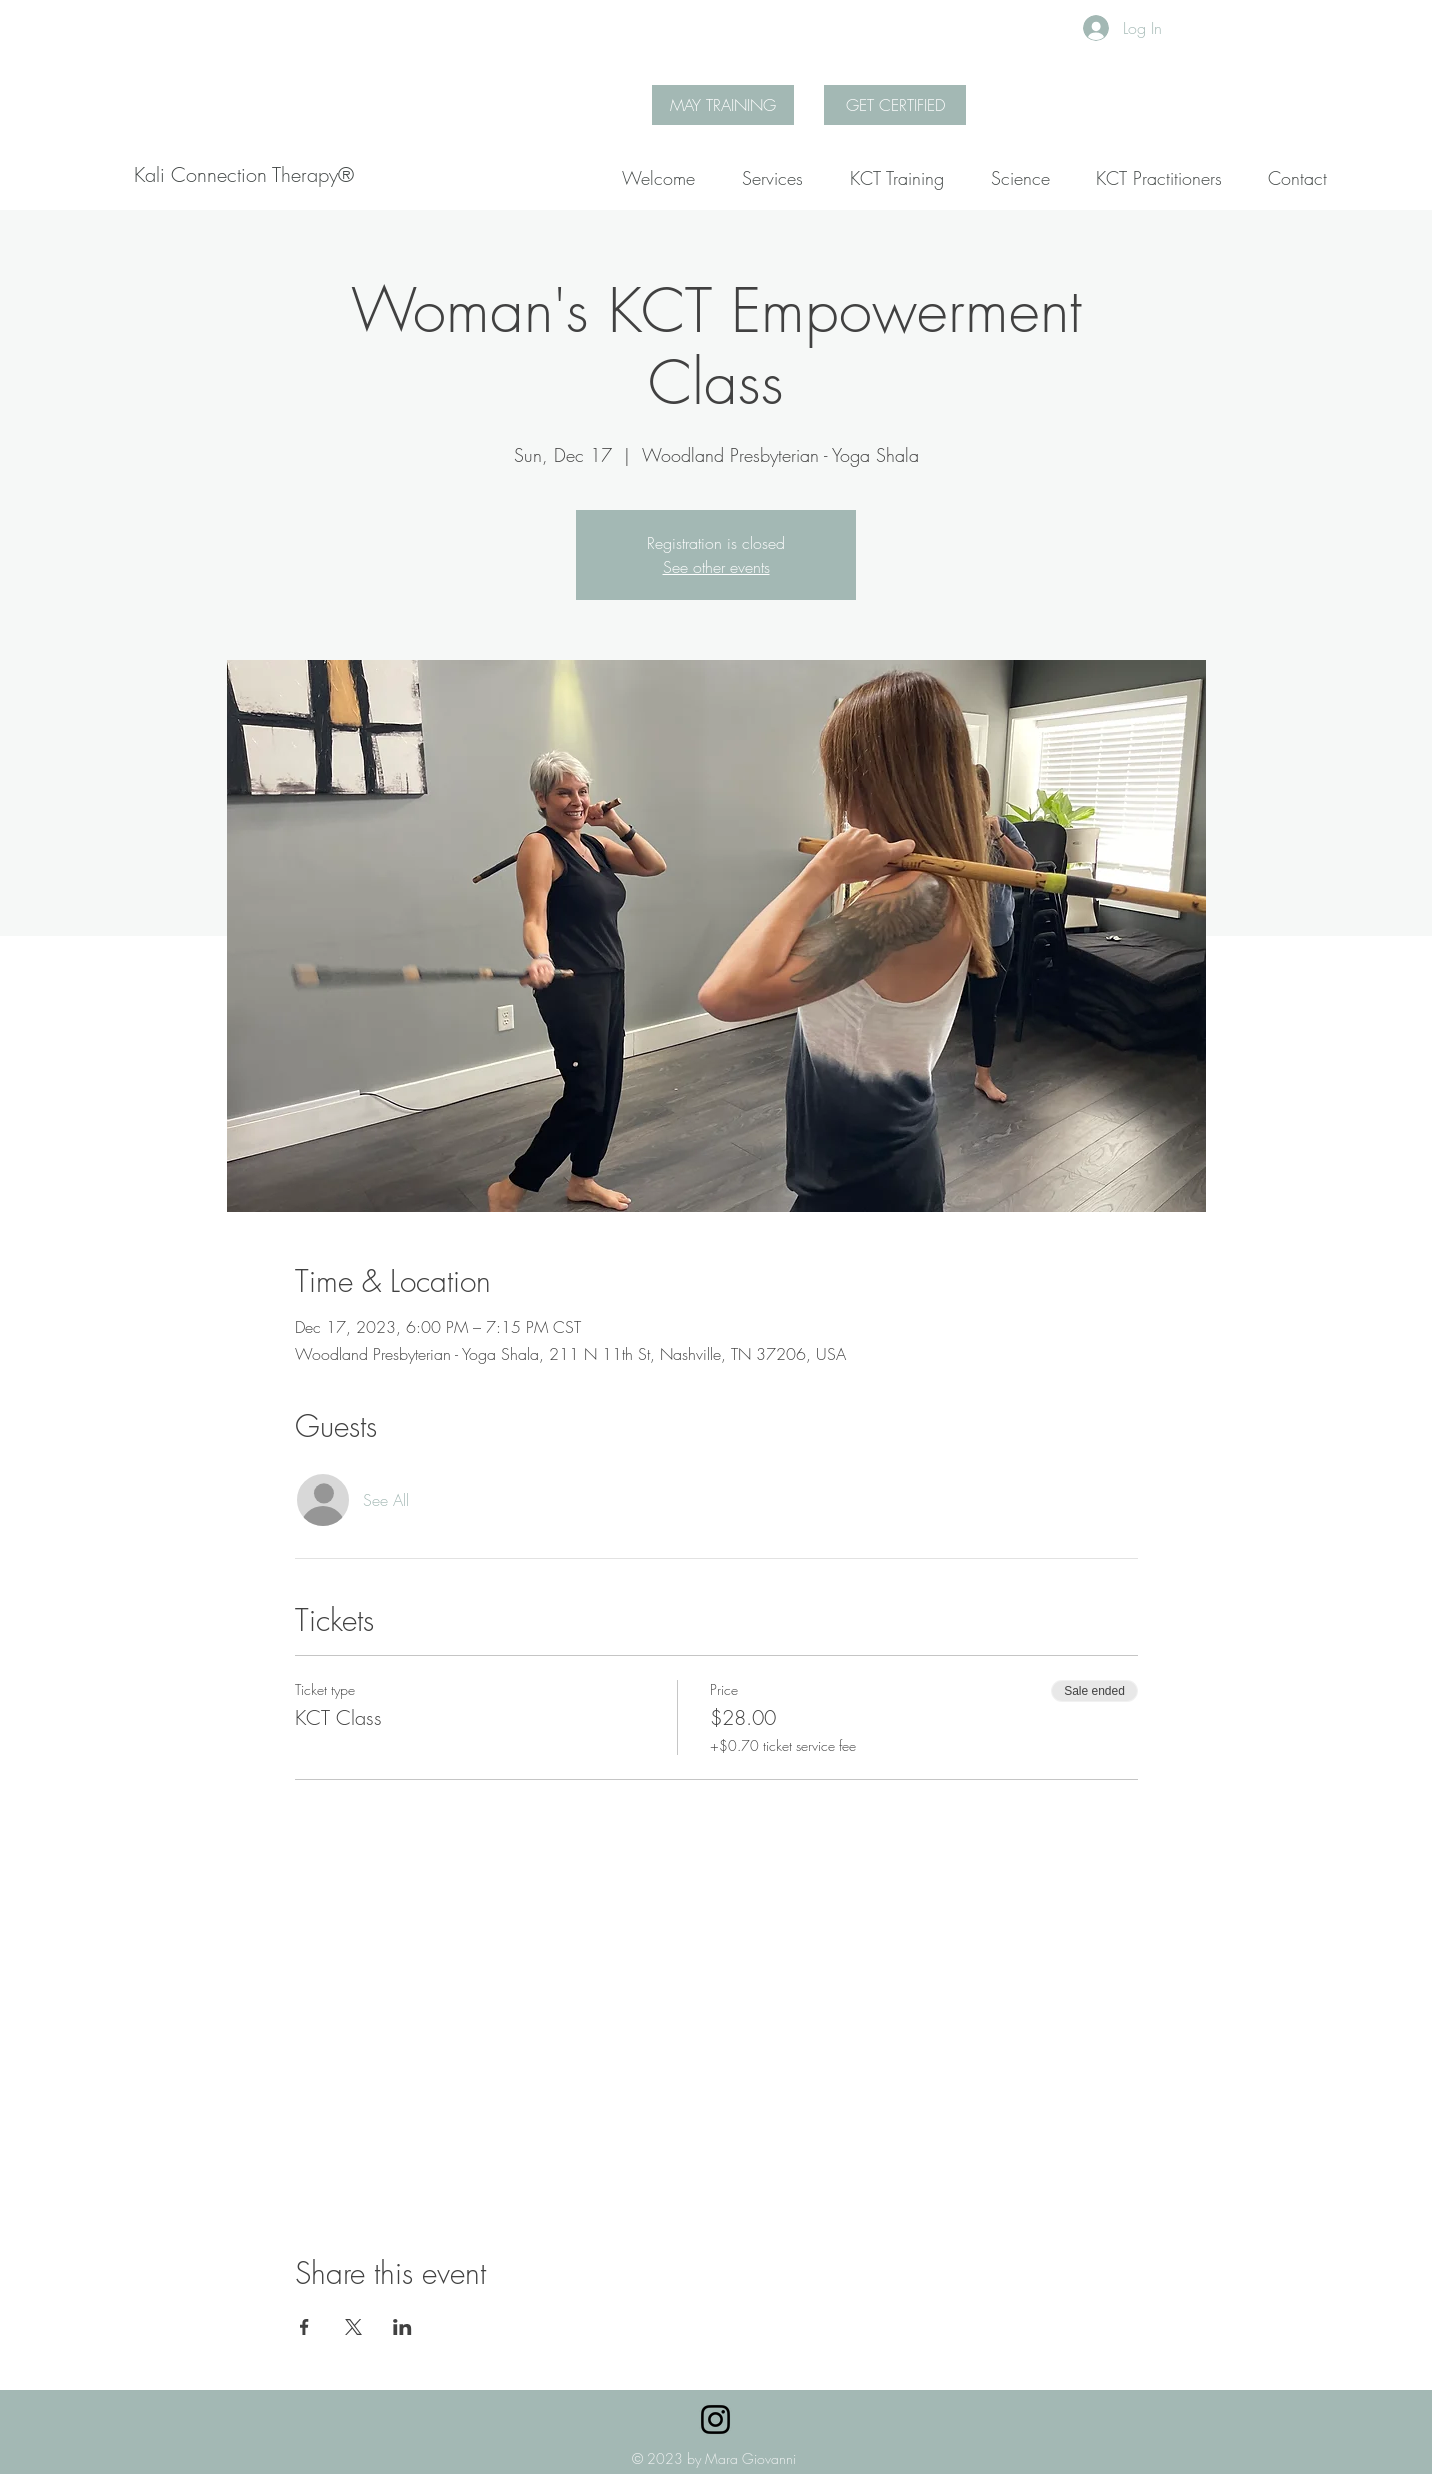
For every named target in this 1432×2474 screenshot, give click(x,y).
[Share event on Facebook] (304, 2327)
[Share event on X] (353, 2327)
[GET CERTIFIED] (895, 105)
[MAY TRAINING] (723, 105)
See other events (716, 567)
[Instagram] (715, 2419)
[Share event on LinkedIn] (402, 2327)
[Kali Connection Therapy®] (244, 175)
